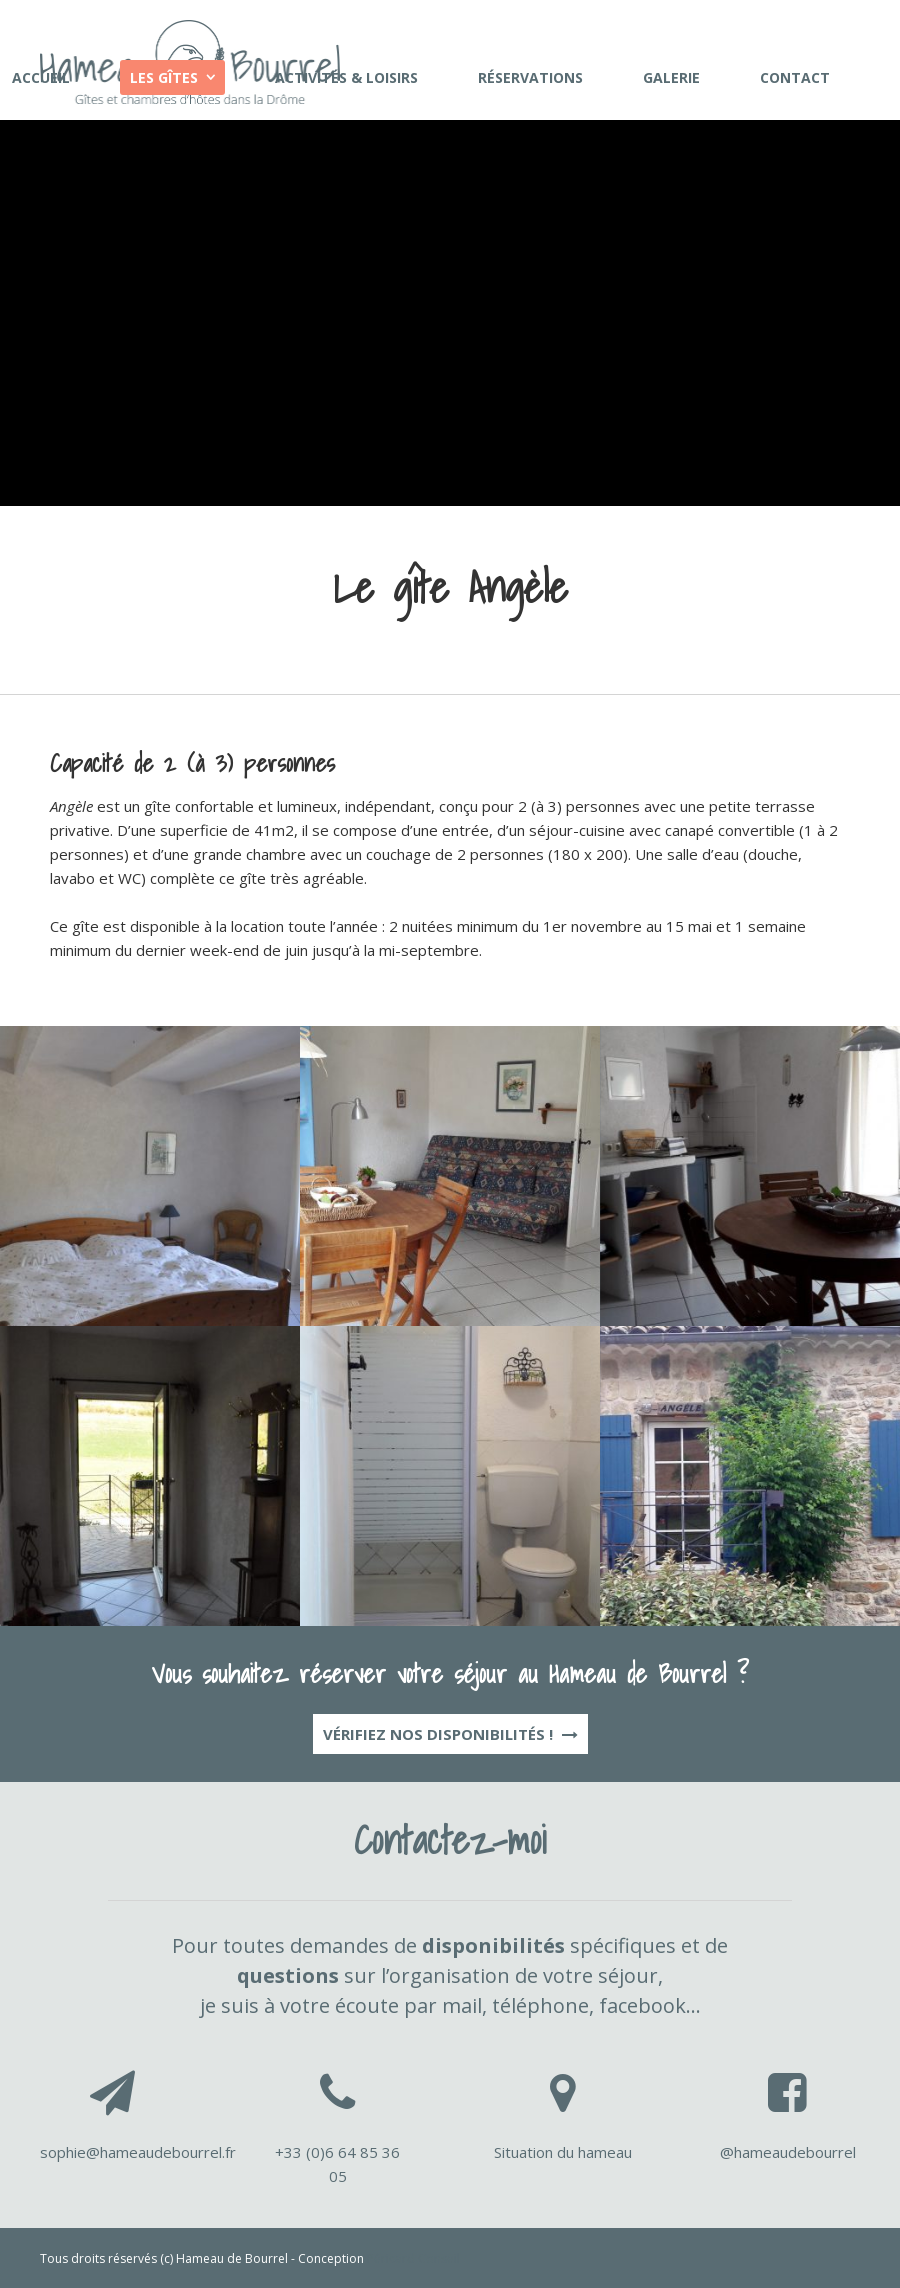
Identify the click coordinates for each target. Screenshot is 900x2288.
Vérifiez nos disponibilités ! (450, 1734)
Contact (795, 77)
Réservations (530, 77)
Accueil (41, 77)
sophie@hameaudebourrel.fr (138, 2152)
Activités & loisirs (346, 77)
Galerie (671, 77)
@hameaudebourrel (788, 2152)
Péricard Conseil (413, 2258)
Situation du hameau (563, 2152)
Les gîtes (164, 77)
